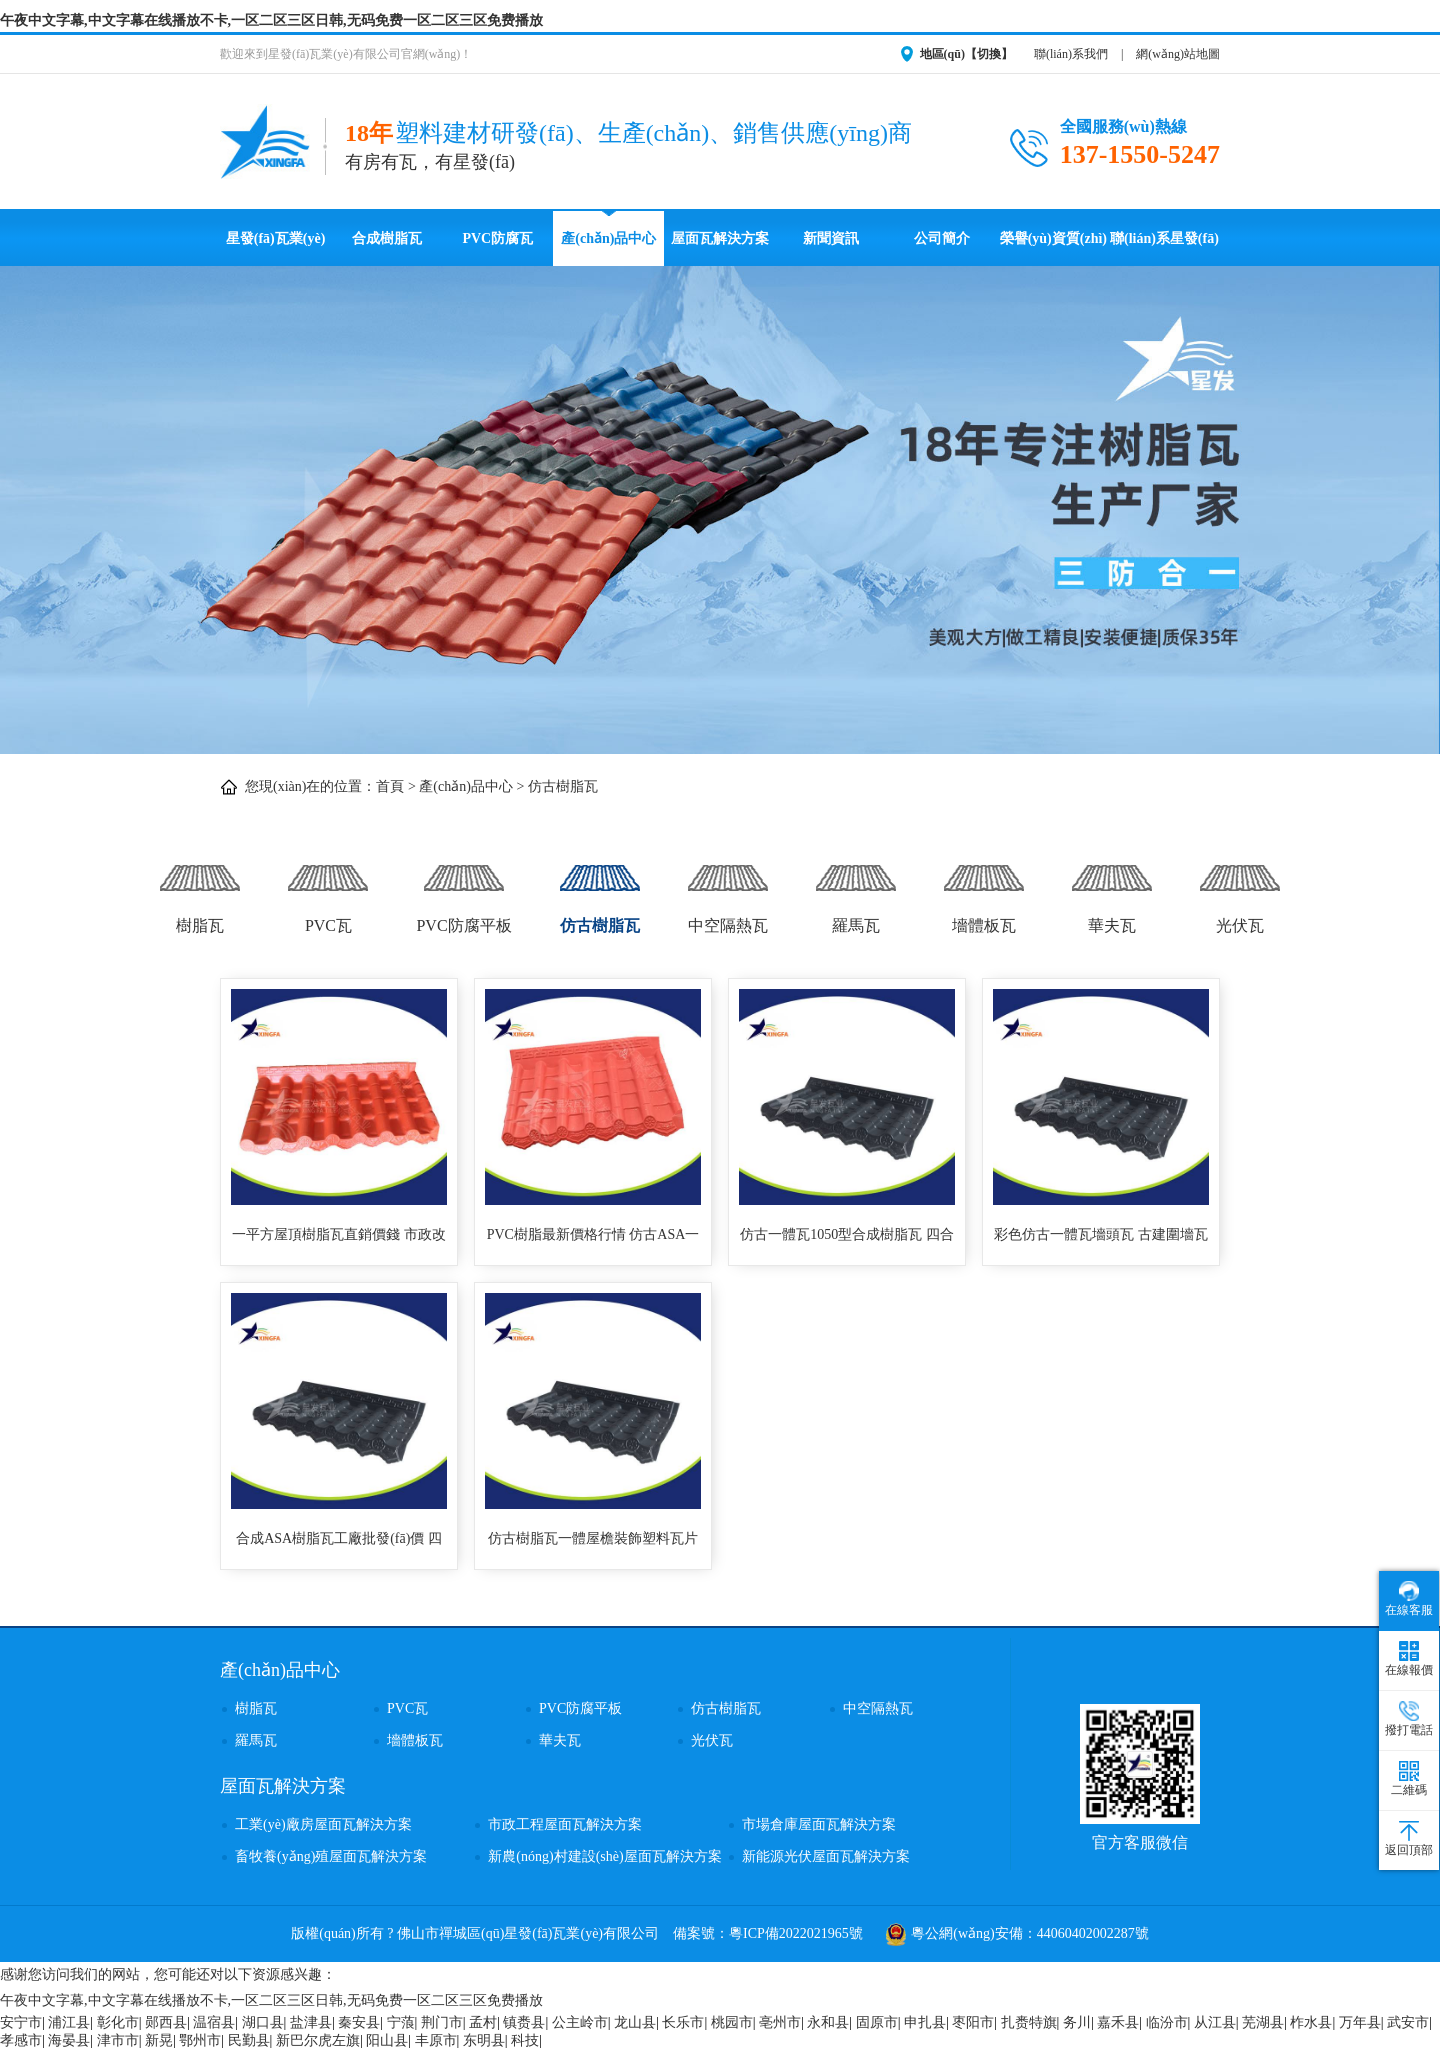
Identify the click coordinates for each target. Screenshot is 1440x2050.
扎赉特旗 (1029, 2022)
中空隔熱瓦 (728, 888)
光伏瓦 (1240, 888)
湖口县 (263, 2022)
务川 (1077, 2022)
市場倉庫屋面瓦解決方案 (819, 1824)
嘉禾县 (1118, 2022)
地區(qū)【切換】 (966, 54)
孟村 (483, 2022)
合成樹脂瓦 (387, 238)
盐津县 (311, 2022)
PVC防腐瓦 (497, 238)
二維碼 (1409, 1779)
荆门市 (442, 2022)
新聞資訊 (831, 238)
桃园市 (732, 2022)
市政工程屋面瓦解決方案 (565, 1824)
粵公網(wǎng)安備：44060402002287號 (1017, 1933)
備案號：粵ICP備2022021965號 (768, 1933)
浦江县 (69, 2022)
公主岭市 (580, 2022)
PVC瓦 (328, 888)
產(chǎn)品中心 (608, 238)
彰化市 (118, 2022)
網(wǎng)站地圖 (1178, 54)
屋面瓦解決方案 (720, 238)
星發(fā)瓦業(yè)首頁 (276, 248)
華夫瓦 (1112, 888)
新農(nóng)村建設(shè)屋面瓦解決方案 (604, 1856)
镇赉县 (524, 2022)
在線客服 (1409, 1598)
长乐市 (683, 2022)
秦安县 (359, 2022)
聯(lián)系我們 (1071, 54)
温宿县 (214, 2022)
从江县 (1215, 2022)
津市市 (118, 2040)
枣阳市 (973, 2022)
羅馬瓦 (856, 888)
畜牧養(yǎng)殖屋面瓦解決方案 (331, 1856)
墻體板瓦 (984, 888)
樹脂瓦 (200, 888)
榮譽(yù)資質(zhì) (1053, 238)
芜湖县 (1263, 2022)
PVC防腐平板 (463, 888)
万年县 (1360, 2022)
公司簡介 (942, 238)
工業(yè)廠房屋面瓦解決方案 (323, 1824)
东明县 (484, 2040)
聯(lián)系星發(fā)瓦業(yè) (1164, 248)
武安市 (1408, 2022)
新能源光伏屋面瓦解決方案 (826, 1856)
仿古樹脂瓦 (563, 786)
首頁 (390, 786)
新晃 (159, 2040)
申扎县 (925, 2022)
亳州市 (780, 2022)
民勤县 (249, 2040)
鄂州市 (200, 2040)
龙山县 (635, 2022)
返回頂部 (1409, 1839)
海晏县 (69, 2040)
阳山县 (387, 2040)
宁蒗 (401, 2022)
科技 (525, 2040)
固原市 (877, 2022)
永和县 (828, 2022)
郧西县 (166, 2022)
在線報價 (1409, 1659)
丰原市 (436, 2040)
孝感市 (21, 2040)
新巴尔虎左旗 (318, 2040)
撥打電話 (1409, 1718)
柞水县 (1311, 2022)
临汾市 (1167, 2022)
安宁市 (21, 2022)
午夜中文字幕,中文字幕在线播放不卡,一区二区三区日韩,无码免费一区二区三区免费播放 (271, 20)
